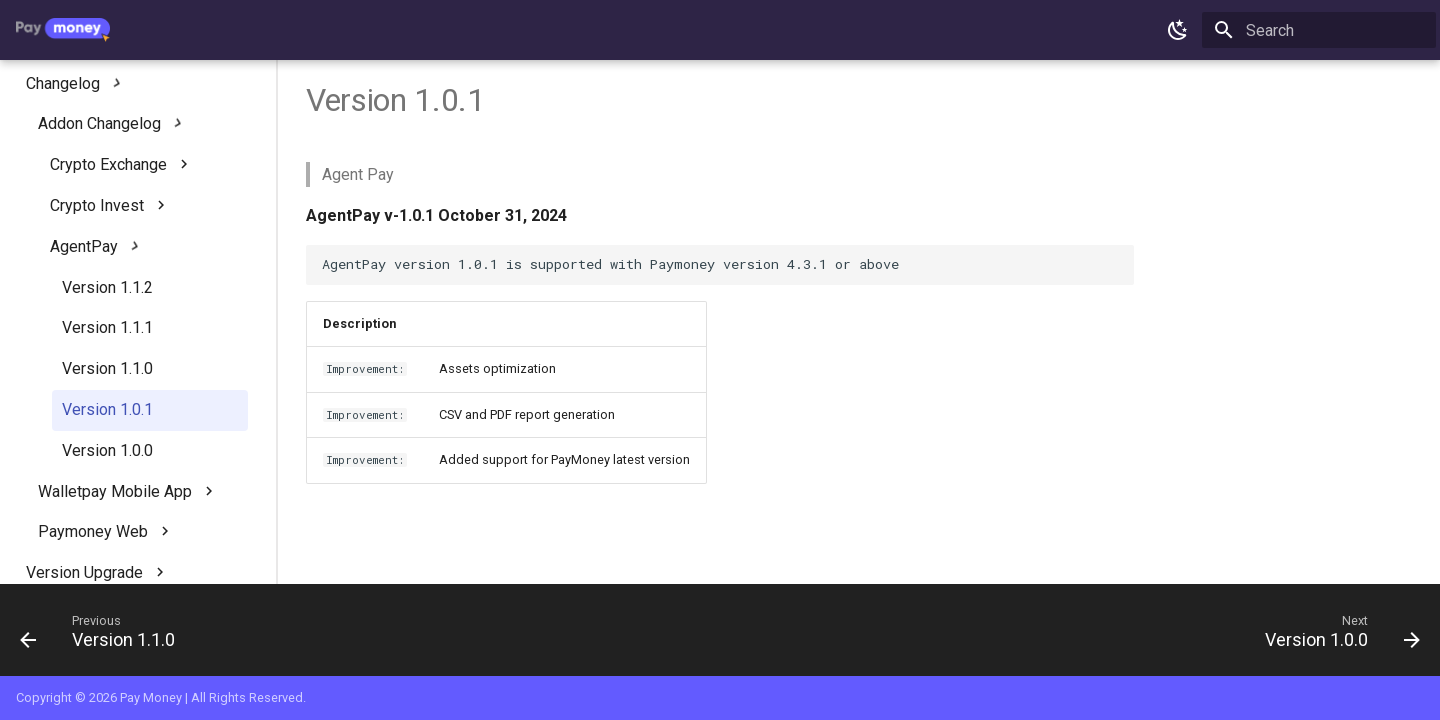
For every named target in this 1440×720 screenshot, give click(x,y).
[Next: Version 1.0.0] (1336, 636)
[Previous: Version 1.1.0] (105, 636)
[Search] (1319, 30)
